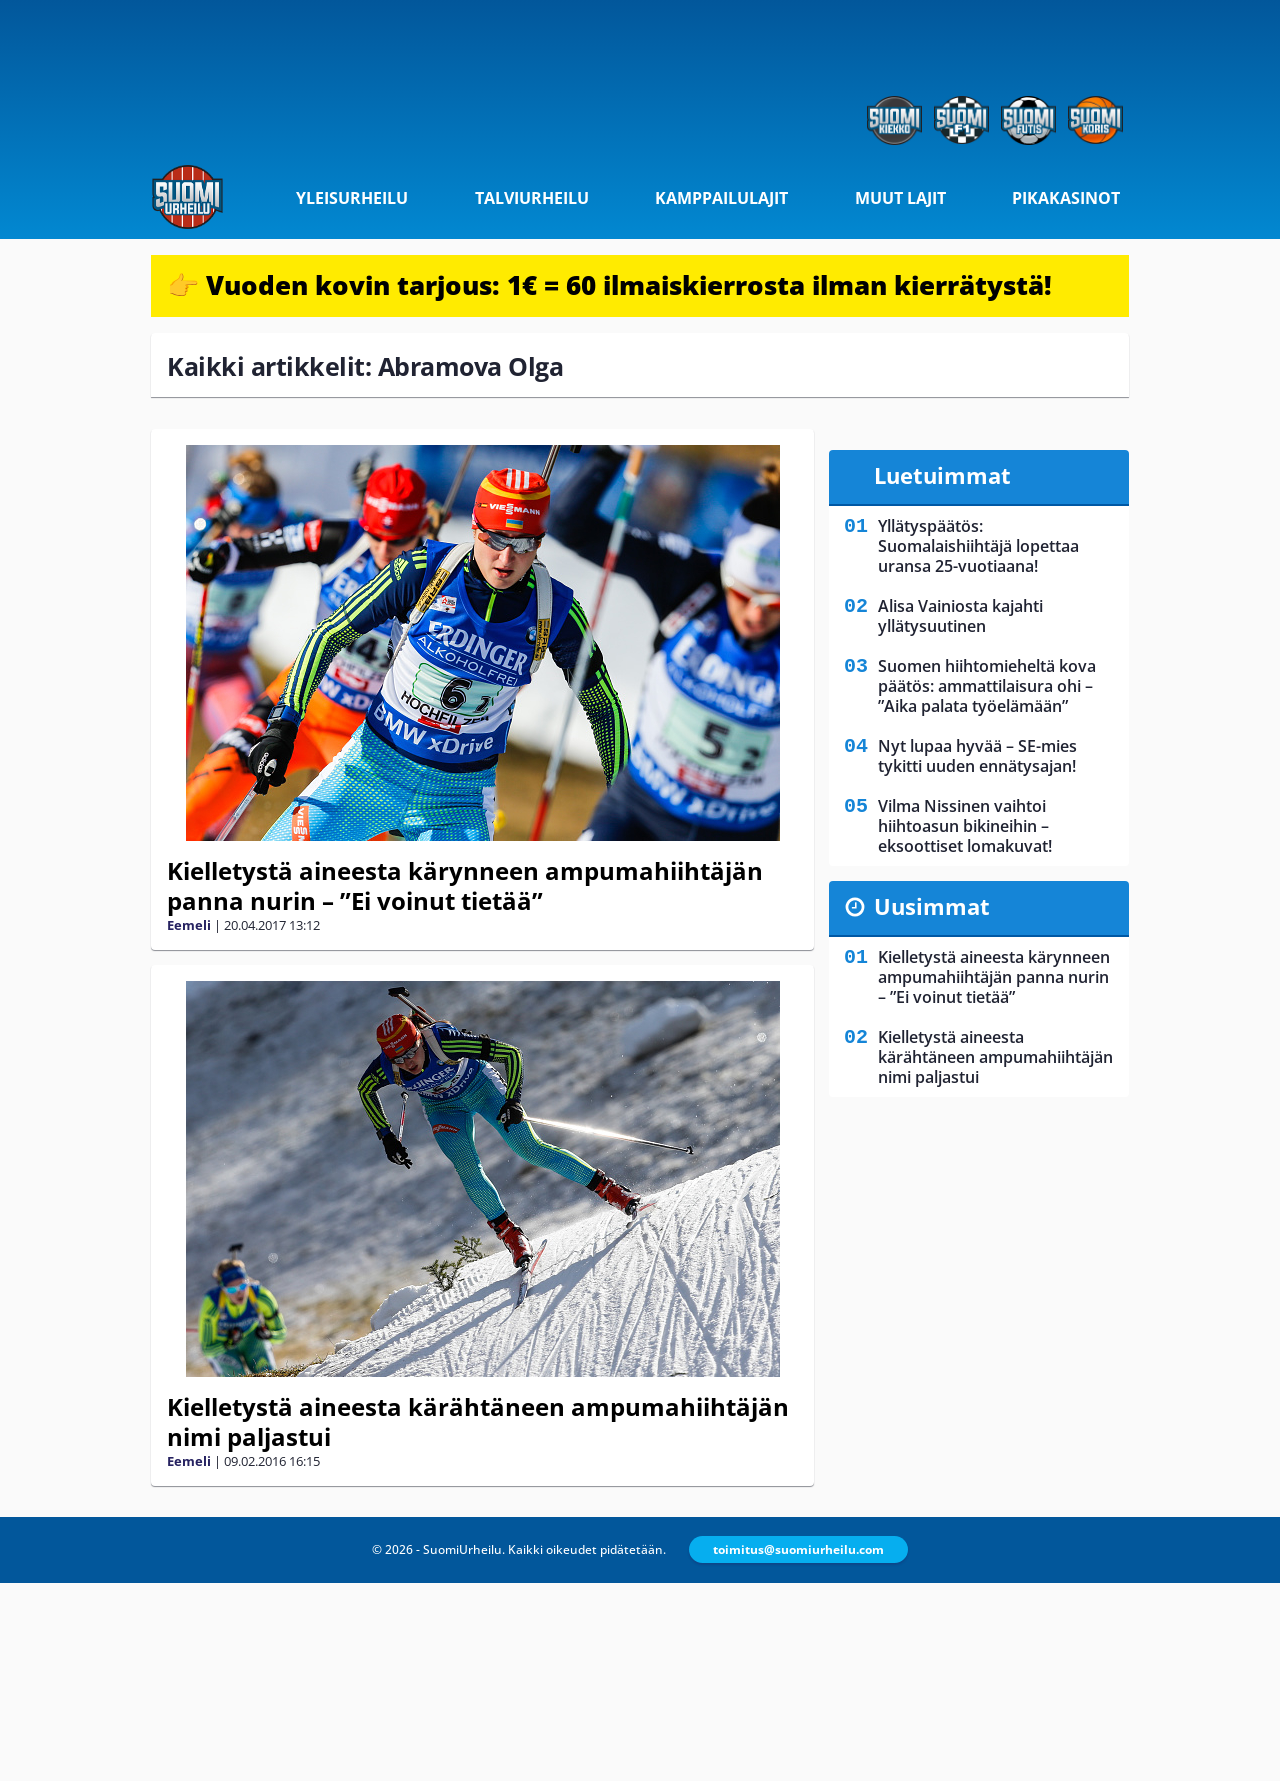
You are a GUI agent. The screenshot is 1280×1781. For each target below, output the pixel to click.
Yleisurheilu (352, 198)
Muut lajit (900, 198)
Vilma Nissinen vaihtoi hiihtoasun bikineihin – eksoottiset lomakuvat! (965, 826)
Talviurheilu (532, 198)
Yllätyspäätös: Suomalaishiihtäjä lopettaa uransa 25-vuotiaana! (978, 546)
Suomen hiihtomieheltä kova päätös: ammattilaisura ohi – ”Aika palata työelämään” (987, 686)
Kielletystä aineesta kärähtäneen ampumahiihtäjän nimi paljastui (478, 1421)
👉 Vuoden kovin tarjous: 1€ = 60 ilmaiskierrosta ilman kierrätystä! (609, 285)
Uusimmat (932, 906)
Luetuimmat (942, 475)
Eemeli (189, 925)
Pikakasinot (1066, 198)
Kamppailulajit (721, 198)
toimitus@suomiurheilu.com (798, 1549)
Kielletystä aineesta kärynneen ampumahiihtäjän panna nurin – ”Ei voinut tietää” (465, 885)
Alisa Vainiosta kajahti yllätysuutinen (960, 616)
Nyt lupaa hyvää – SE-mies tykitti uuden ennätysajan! (977, 756)
